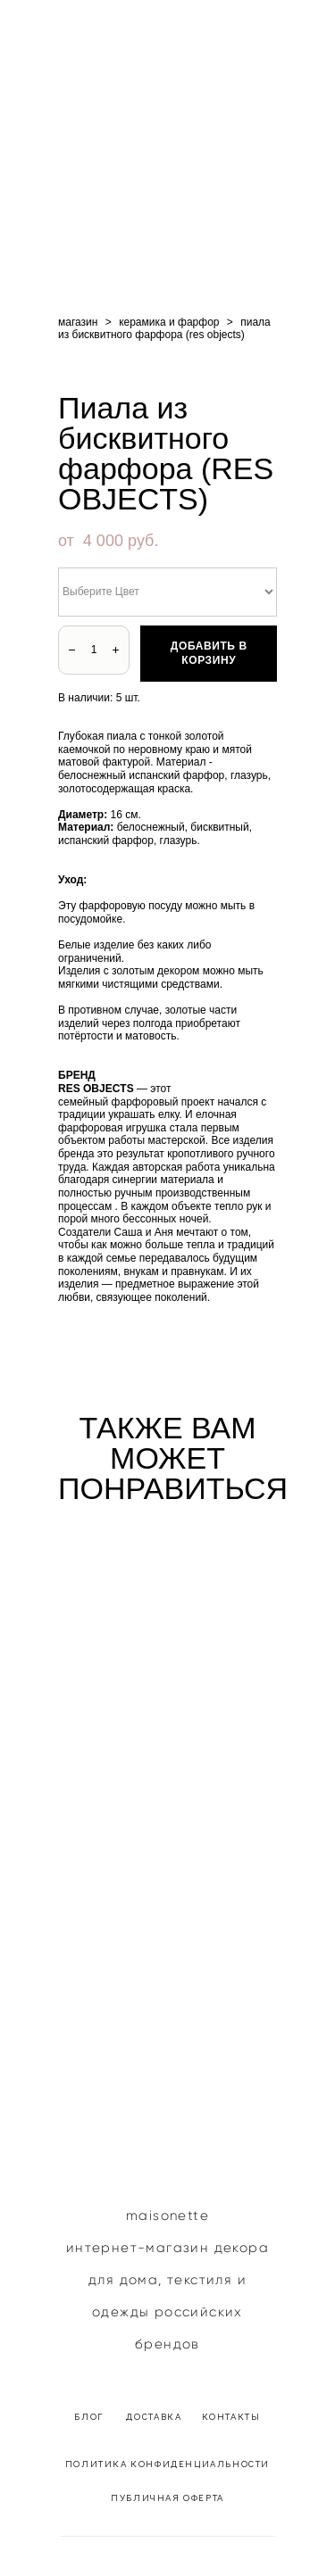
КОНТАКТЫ (231, 2416)
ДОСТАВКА (155, 2416)
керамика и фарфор (169, 322)
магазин (77, 322)
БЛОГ (90, 2416)
